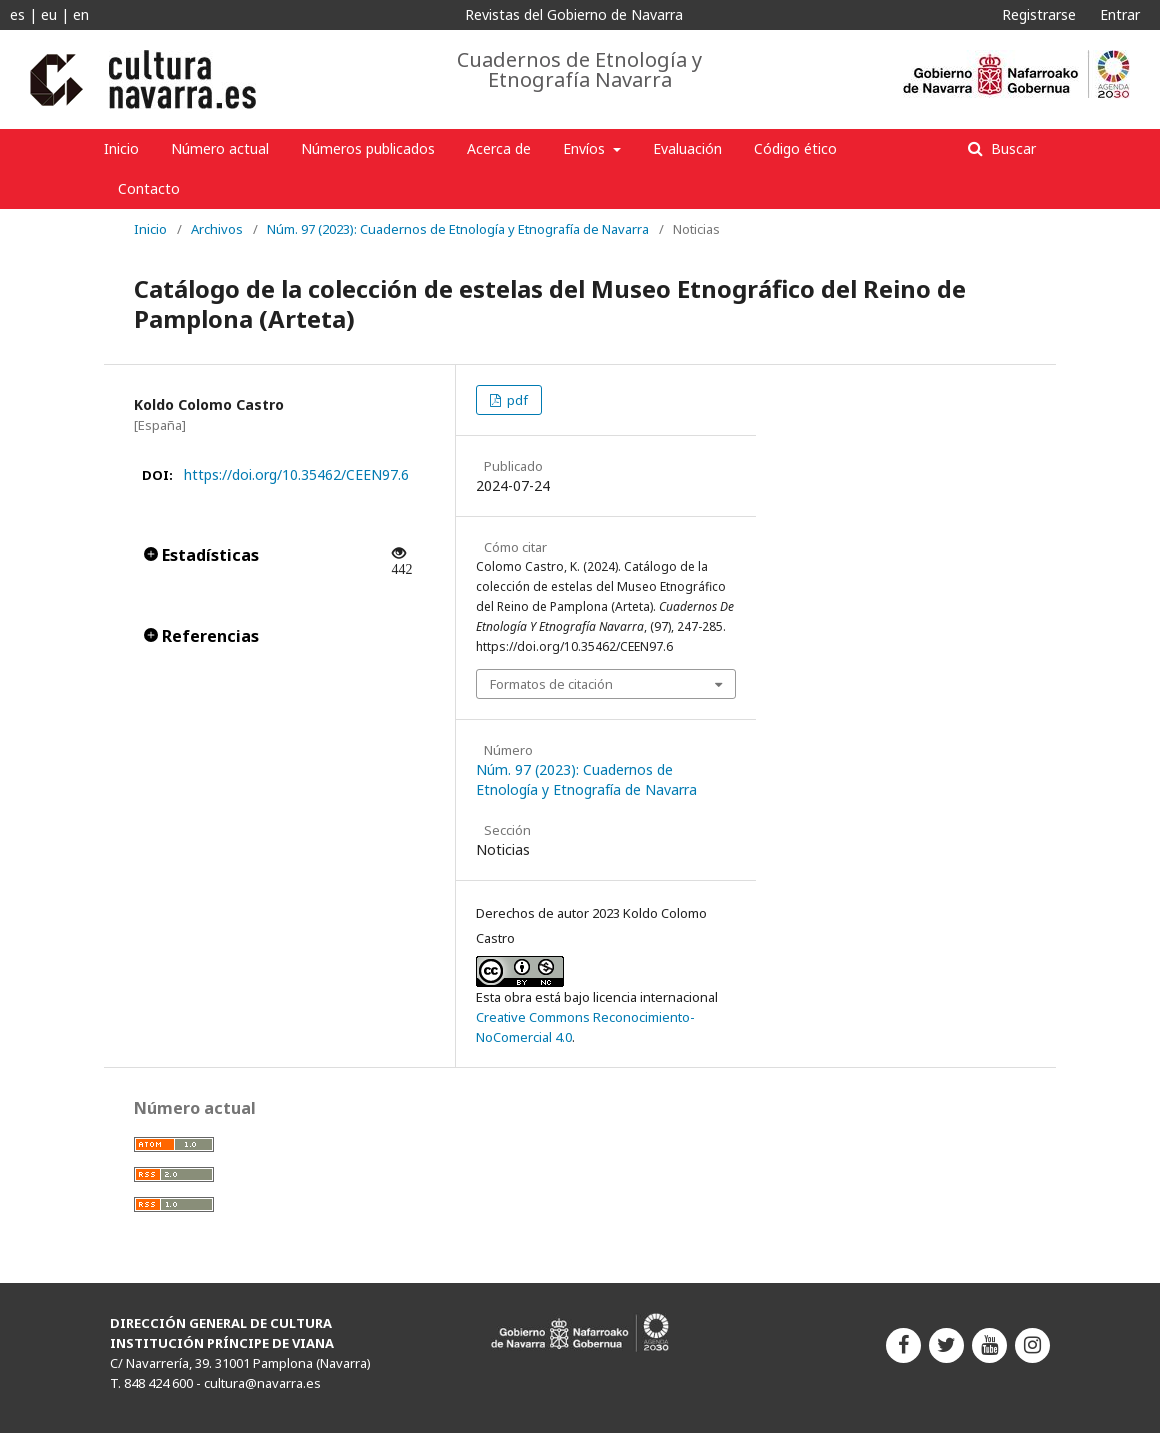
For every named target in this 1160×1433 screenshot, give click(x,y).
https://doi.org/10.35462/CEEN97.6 (296, 474)
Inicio (121, 148)
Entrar (1120, 14)
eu (49, 14)
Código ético (795, 148)
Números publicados (368, 148)
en (81, 14)
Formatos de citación (551, 684)
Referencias (201, 636)
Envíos (586, 148)
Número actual (220, 148)
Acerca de (499, 148)
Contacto (149, 188)
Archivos (217, 229)
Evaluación (687, 148)
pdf (516, 400)
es (17, 14)
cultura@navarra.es (262, 1383)
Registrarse (1039, 14)
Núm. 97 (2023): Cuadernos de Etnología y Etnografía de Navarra (458, 229)
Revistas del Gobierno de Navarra (574, 14)
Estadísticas (201, 555)
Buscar (1011, 148)
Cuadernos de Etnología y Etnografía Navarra (579, 70)
